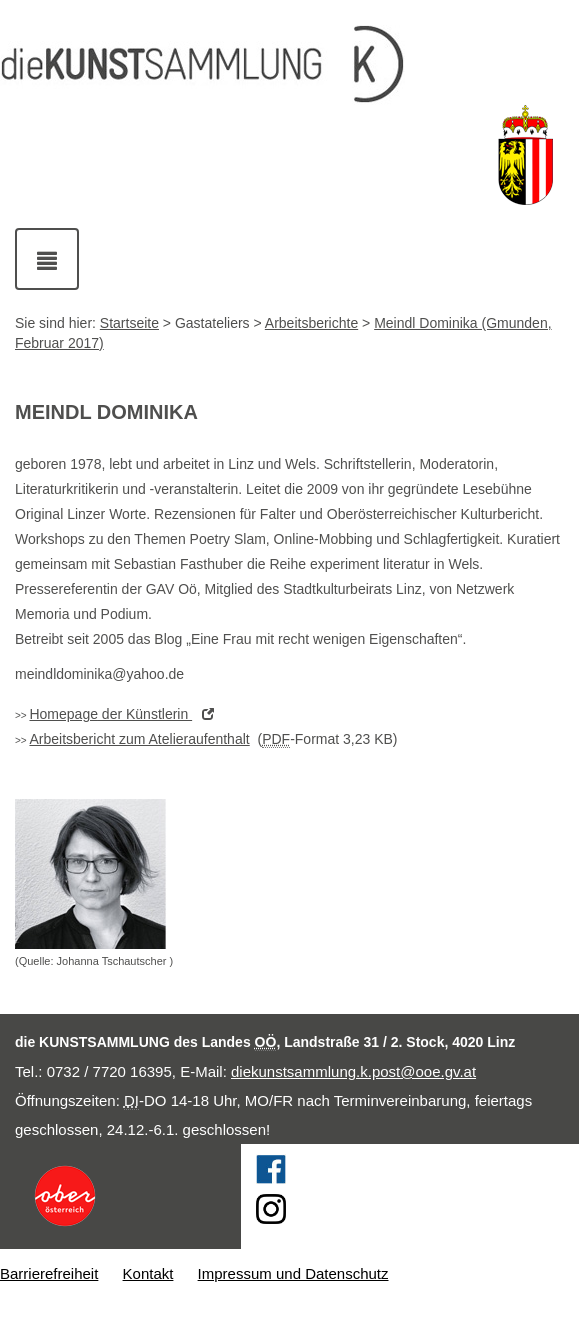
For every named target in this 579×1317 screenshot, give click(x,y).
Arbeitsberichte (311, 323)
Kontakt (148, 1273)
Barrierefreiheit (49, 1273)
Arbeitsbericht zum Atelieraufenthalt (139, 739)
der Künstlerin (126, 714)
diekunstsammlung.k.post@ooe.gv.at (353, 1071)
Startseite (129, 323)
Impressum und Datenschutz (293, 1273)
